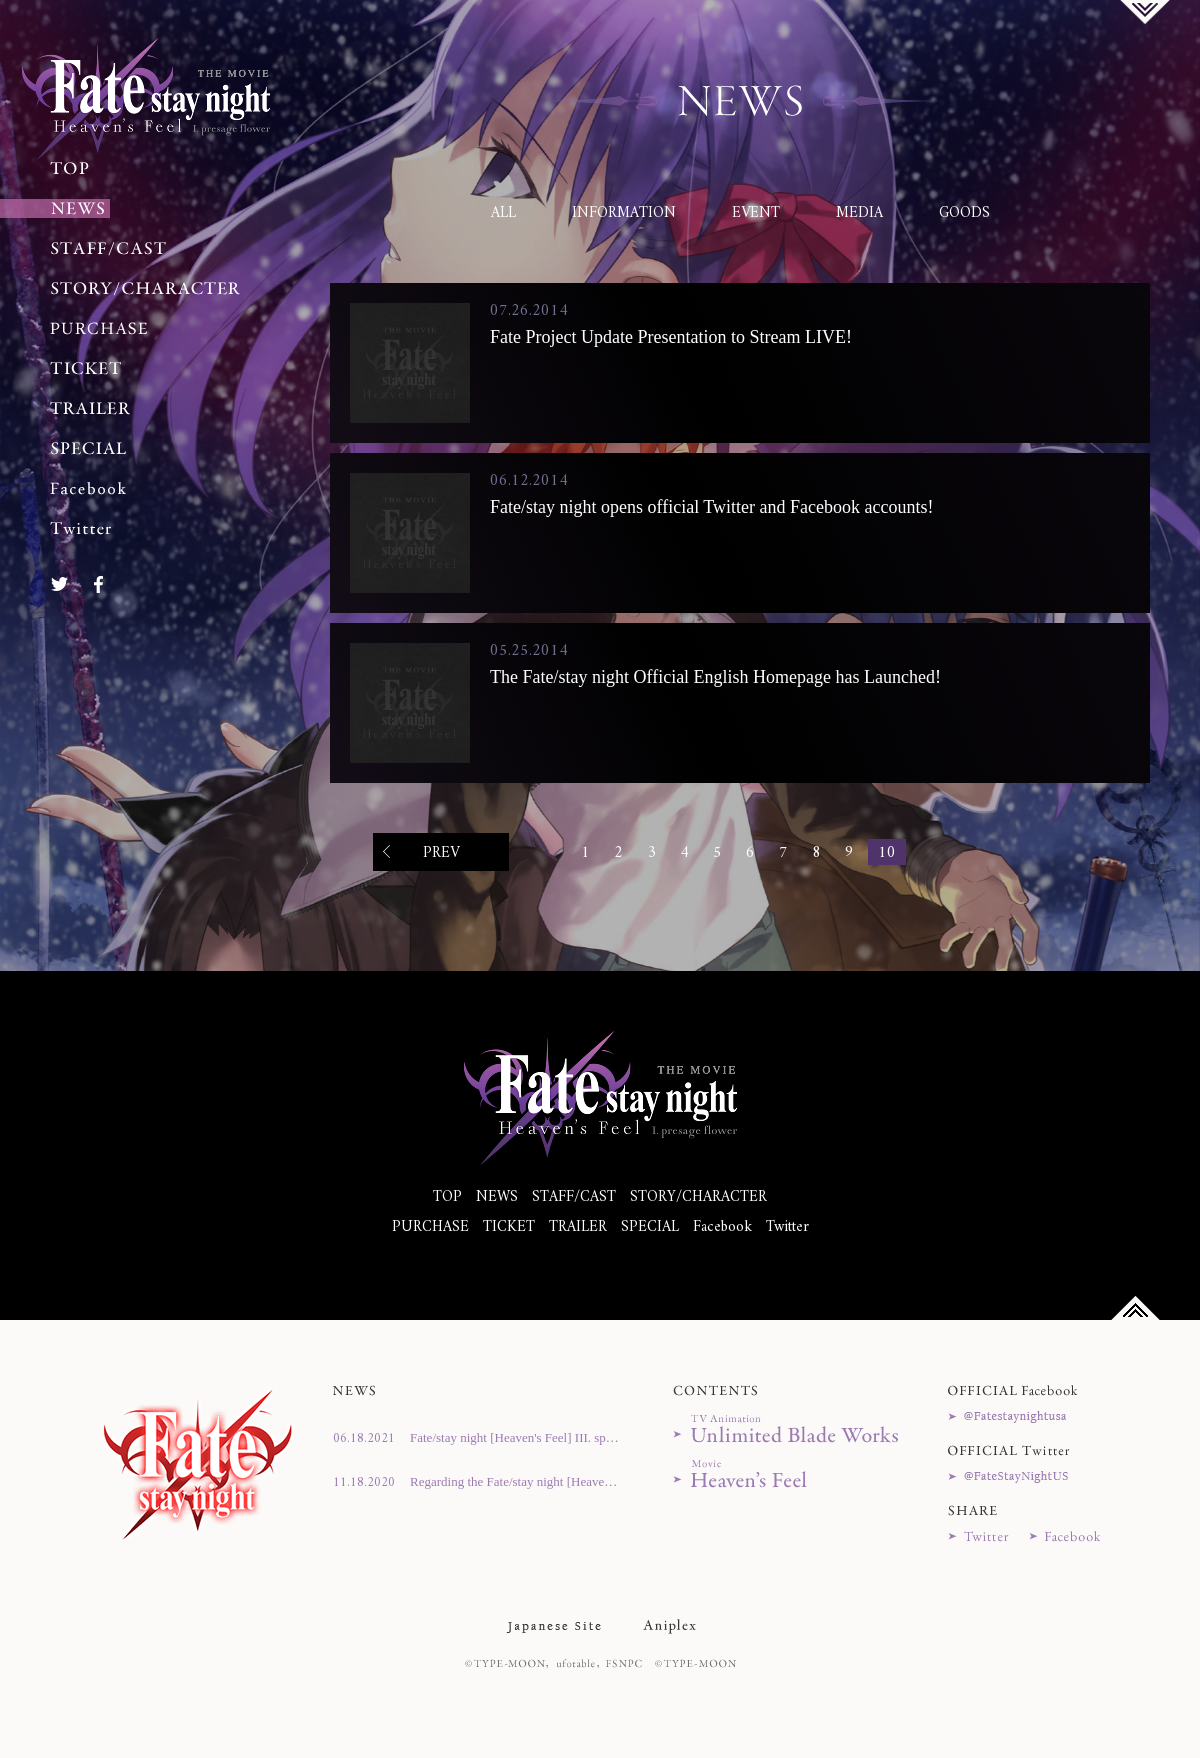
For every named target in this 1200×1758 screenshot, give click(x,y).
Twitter (787, 1227)
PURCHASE (430, 1227)
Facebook (722, 1227)
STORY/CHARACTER (698, 1197)
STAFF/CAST (574, 1197)
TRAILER (578, 1227)
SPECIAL (650, 1227)
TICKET (509, 1227)
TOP (447, 1197)
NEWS (497, 1197)
